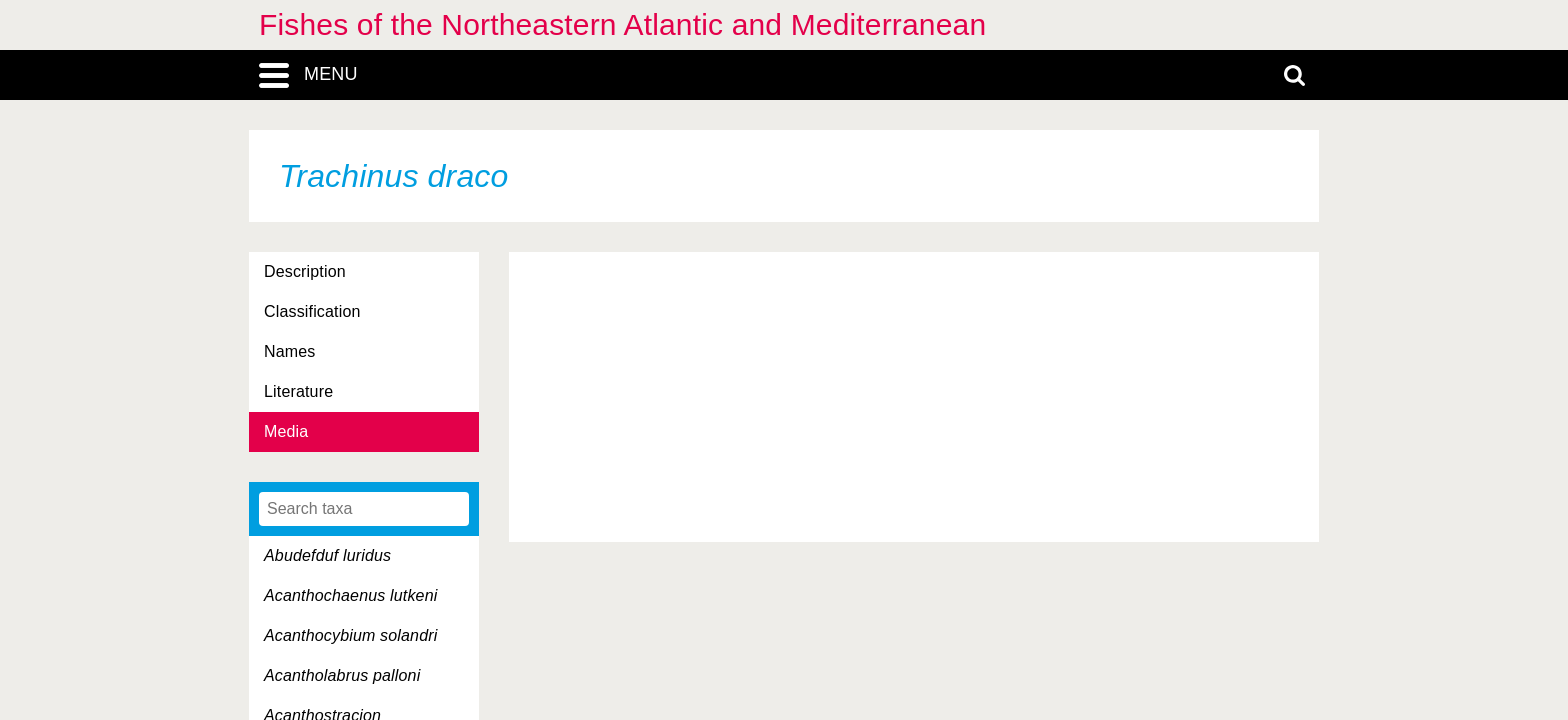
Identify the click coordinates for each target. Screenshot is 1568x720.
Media (286, 431)
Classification (312, 311)
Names (289, 351)
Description (305, 271)
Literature (298, 391)
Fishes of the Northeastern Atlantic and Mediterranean (622, 24)
